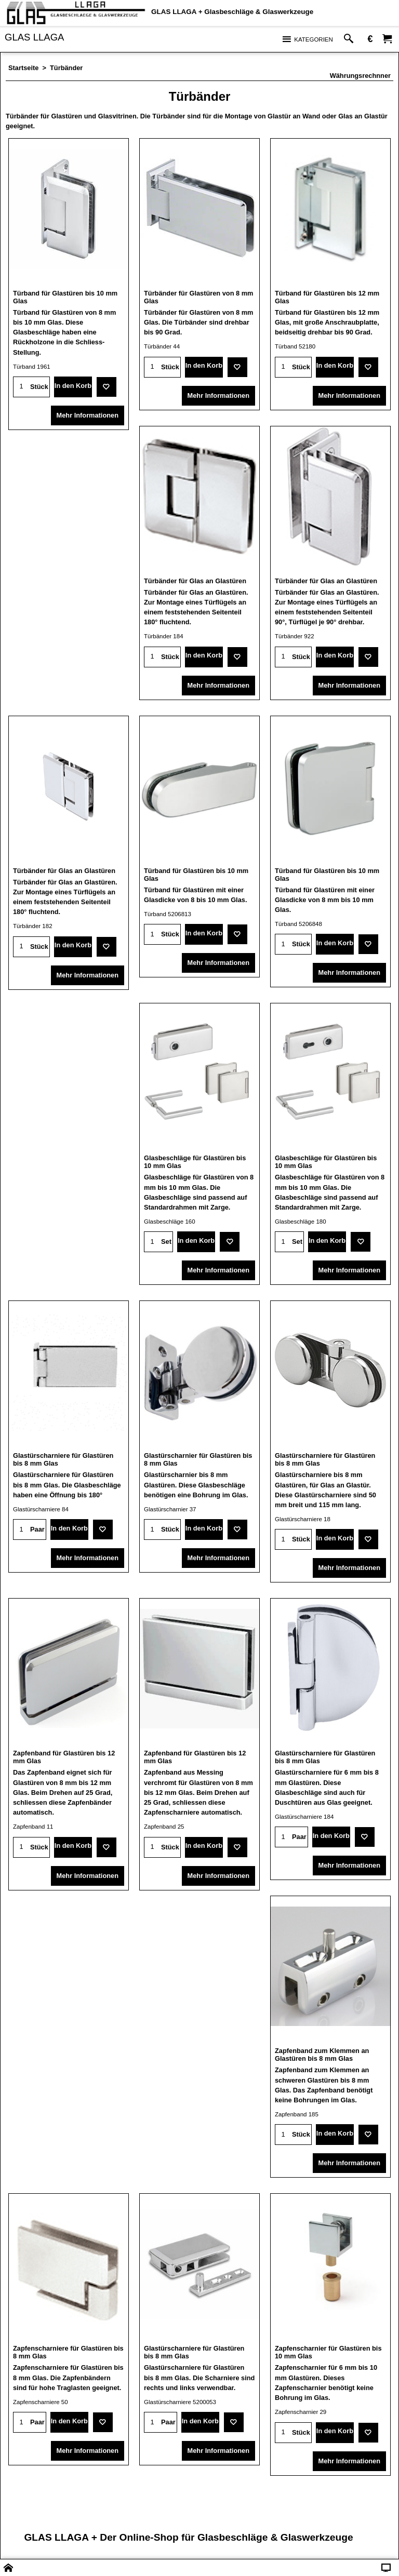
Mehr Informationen (87, 415)
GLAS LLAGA (34, 37)
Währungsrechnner (360, 75)
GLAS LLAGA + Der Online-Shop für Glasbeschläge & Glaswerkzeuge (188, 2537)
